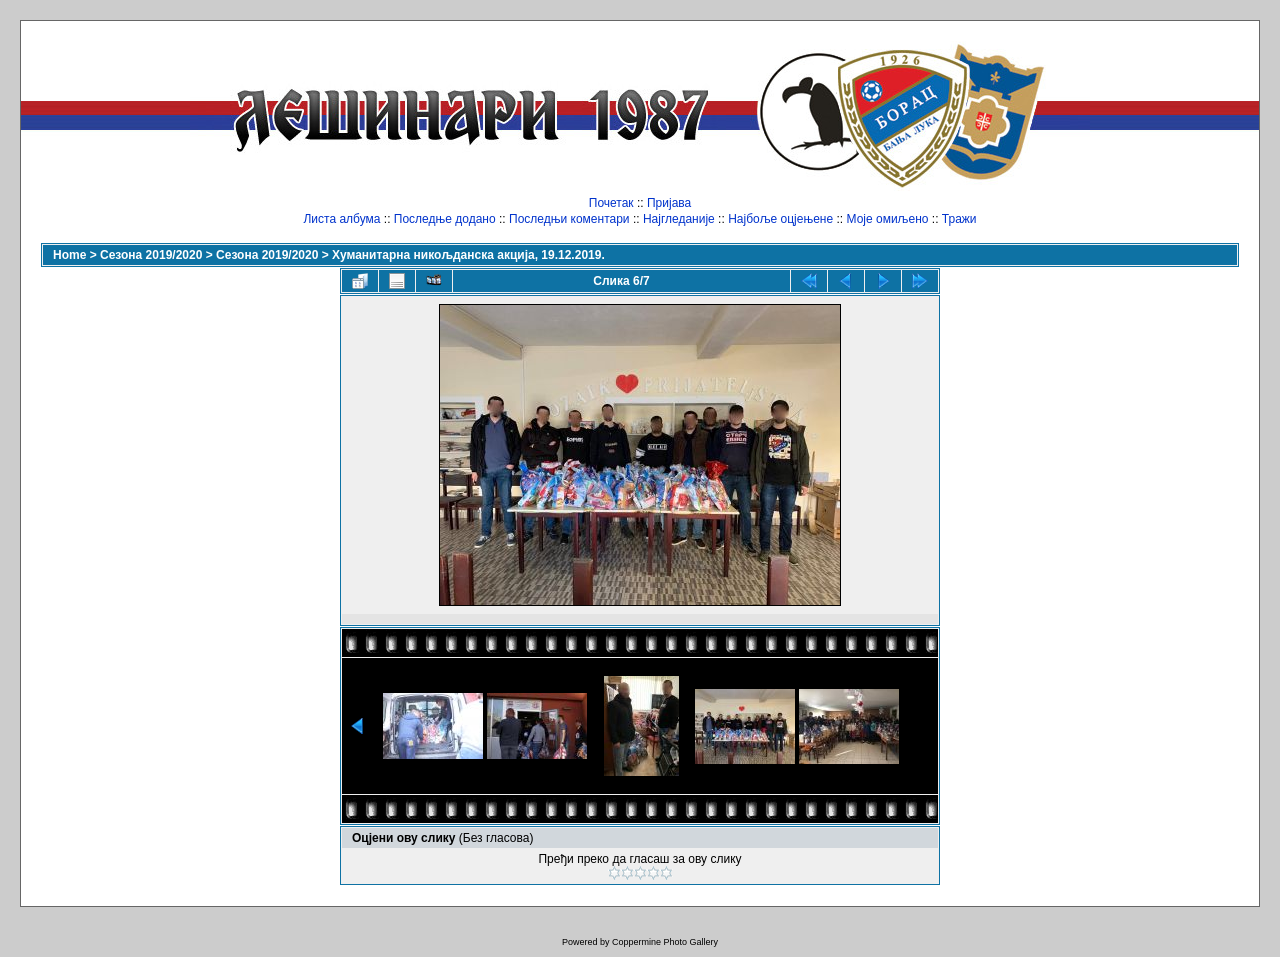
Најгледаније (679, 219)
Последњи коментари (569, 219)
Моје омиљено (888, 219)
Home (69, 255)
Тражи (959, 219)
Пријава (669, 203)
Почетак (611, 203)
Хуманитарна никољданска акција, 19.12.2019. (468, 255)
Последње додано (445, 219)
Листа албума (341, 219)
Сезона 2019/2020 (151, 255)
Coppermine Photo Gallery (665, 942)
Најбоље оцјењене (780, 219)
